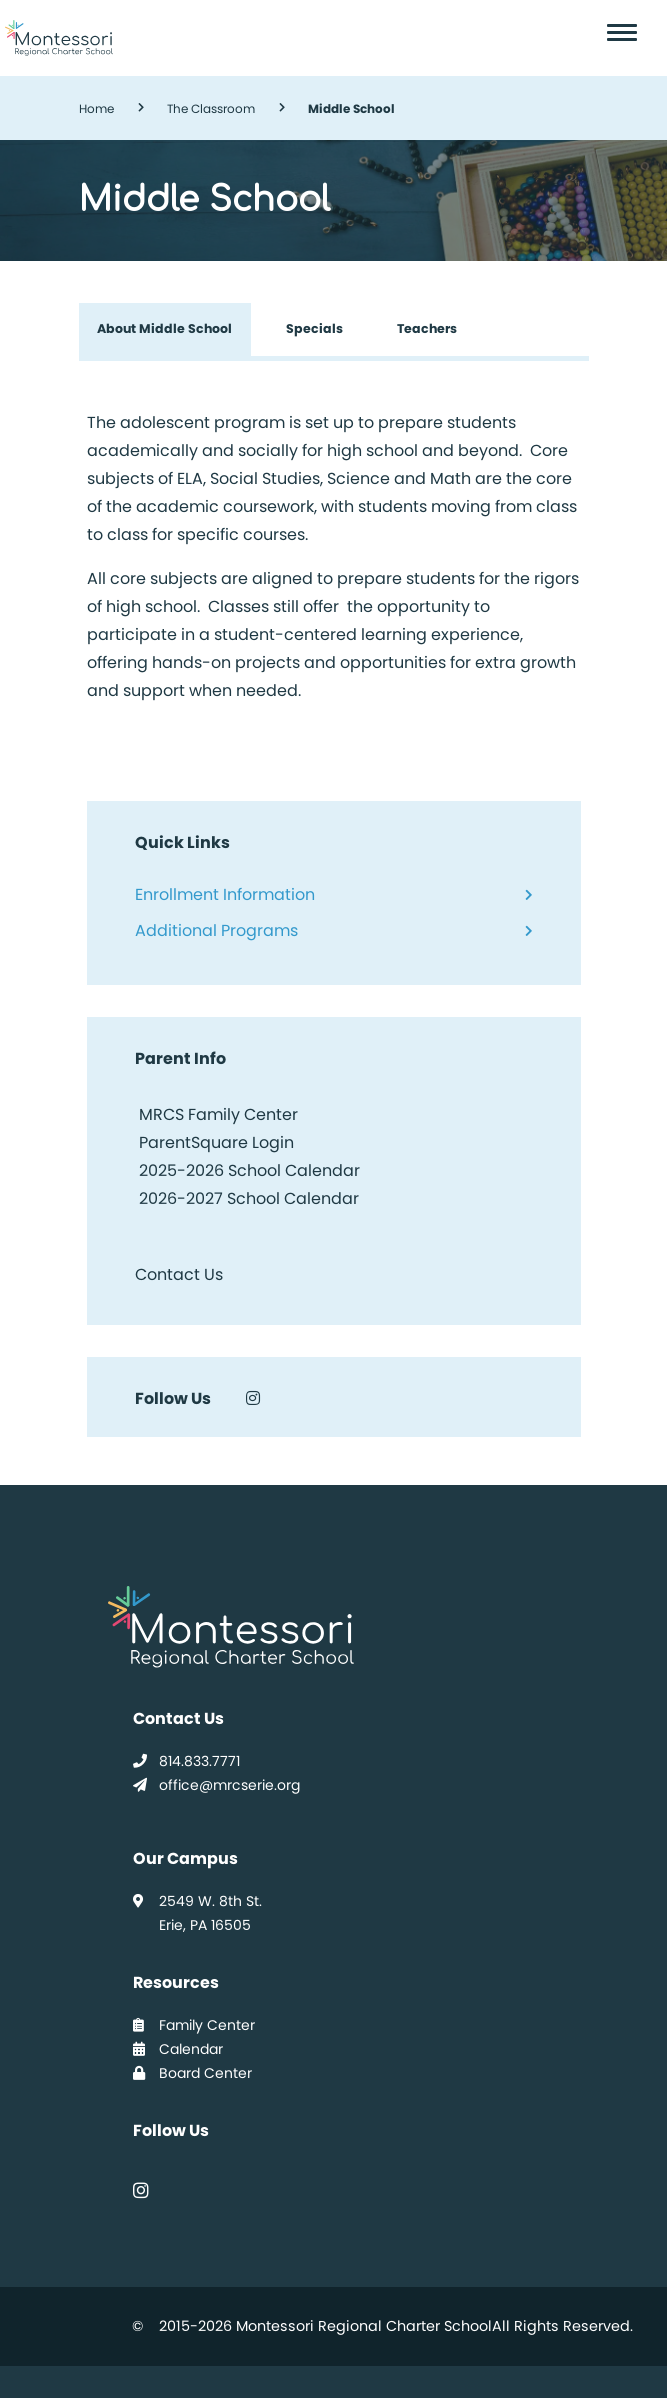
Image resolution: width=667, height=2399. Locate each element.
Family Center (194, 2025)
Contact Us (179, 1274)
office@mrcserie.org (216, 1785)
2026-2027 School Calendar (249, 1198)
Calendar (178, 2049)
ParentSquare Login (214, 1142)
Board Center (192, 2073)
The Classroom (211, 108)
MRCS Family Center (216, 1114)
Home (96, 108)
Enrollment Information (225, 894)
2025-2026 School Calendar (249, 1170)
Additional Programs (216, 930)
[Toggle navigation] (626, 32)
